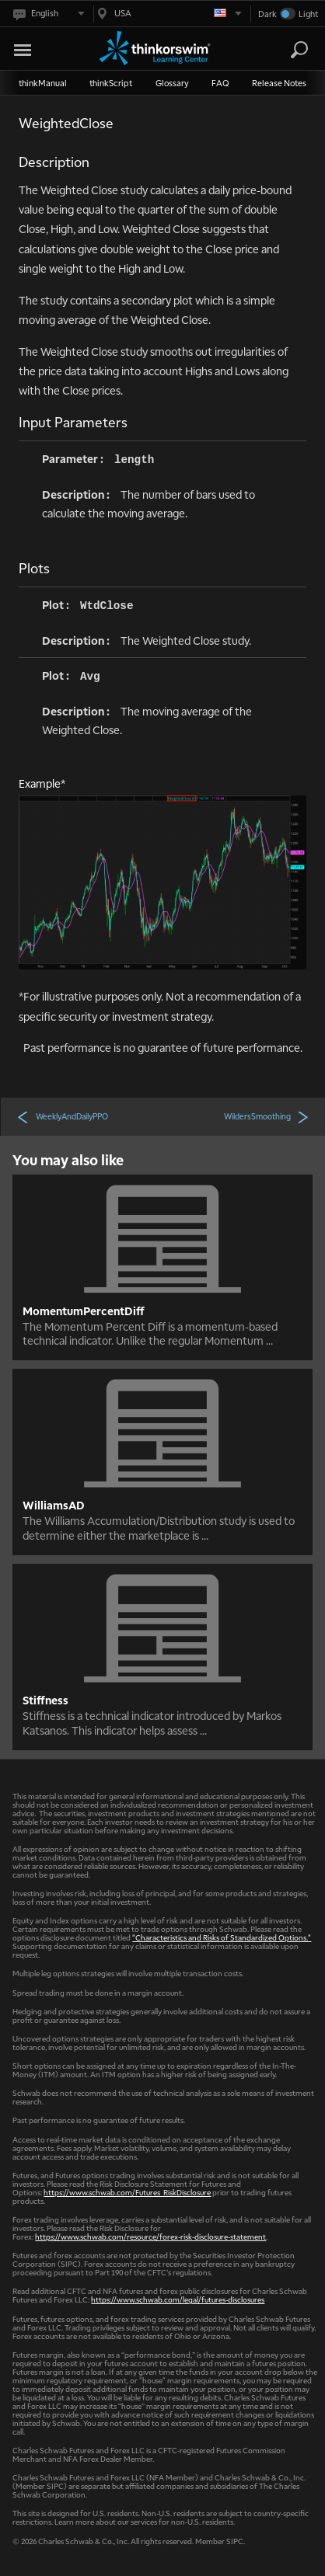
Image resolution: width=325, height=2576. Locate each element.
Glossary (172, 83)
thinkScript (110, 83)
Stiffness (45, 1700)
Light (308, 13)
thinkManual (43, 83)
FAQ (220, 83)
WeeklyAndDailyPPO (62, 1116)
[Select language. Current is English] (48, 13)
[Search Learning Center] (285, 50)
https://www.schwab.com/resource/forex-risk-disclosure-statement (150, 2236)
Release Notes (279, 83)
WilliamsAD (54, 1505)
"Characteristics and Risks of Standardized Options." (221, 1937)
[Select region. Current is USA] (168, 13)
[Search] (299, 49)
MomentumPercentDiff (84, 1311)
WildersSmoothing (266, 1116)
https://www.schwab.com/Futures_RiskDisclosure (127, 2192)
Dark (267, 13)
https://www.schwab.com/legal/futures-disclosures (177, 2299)
